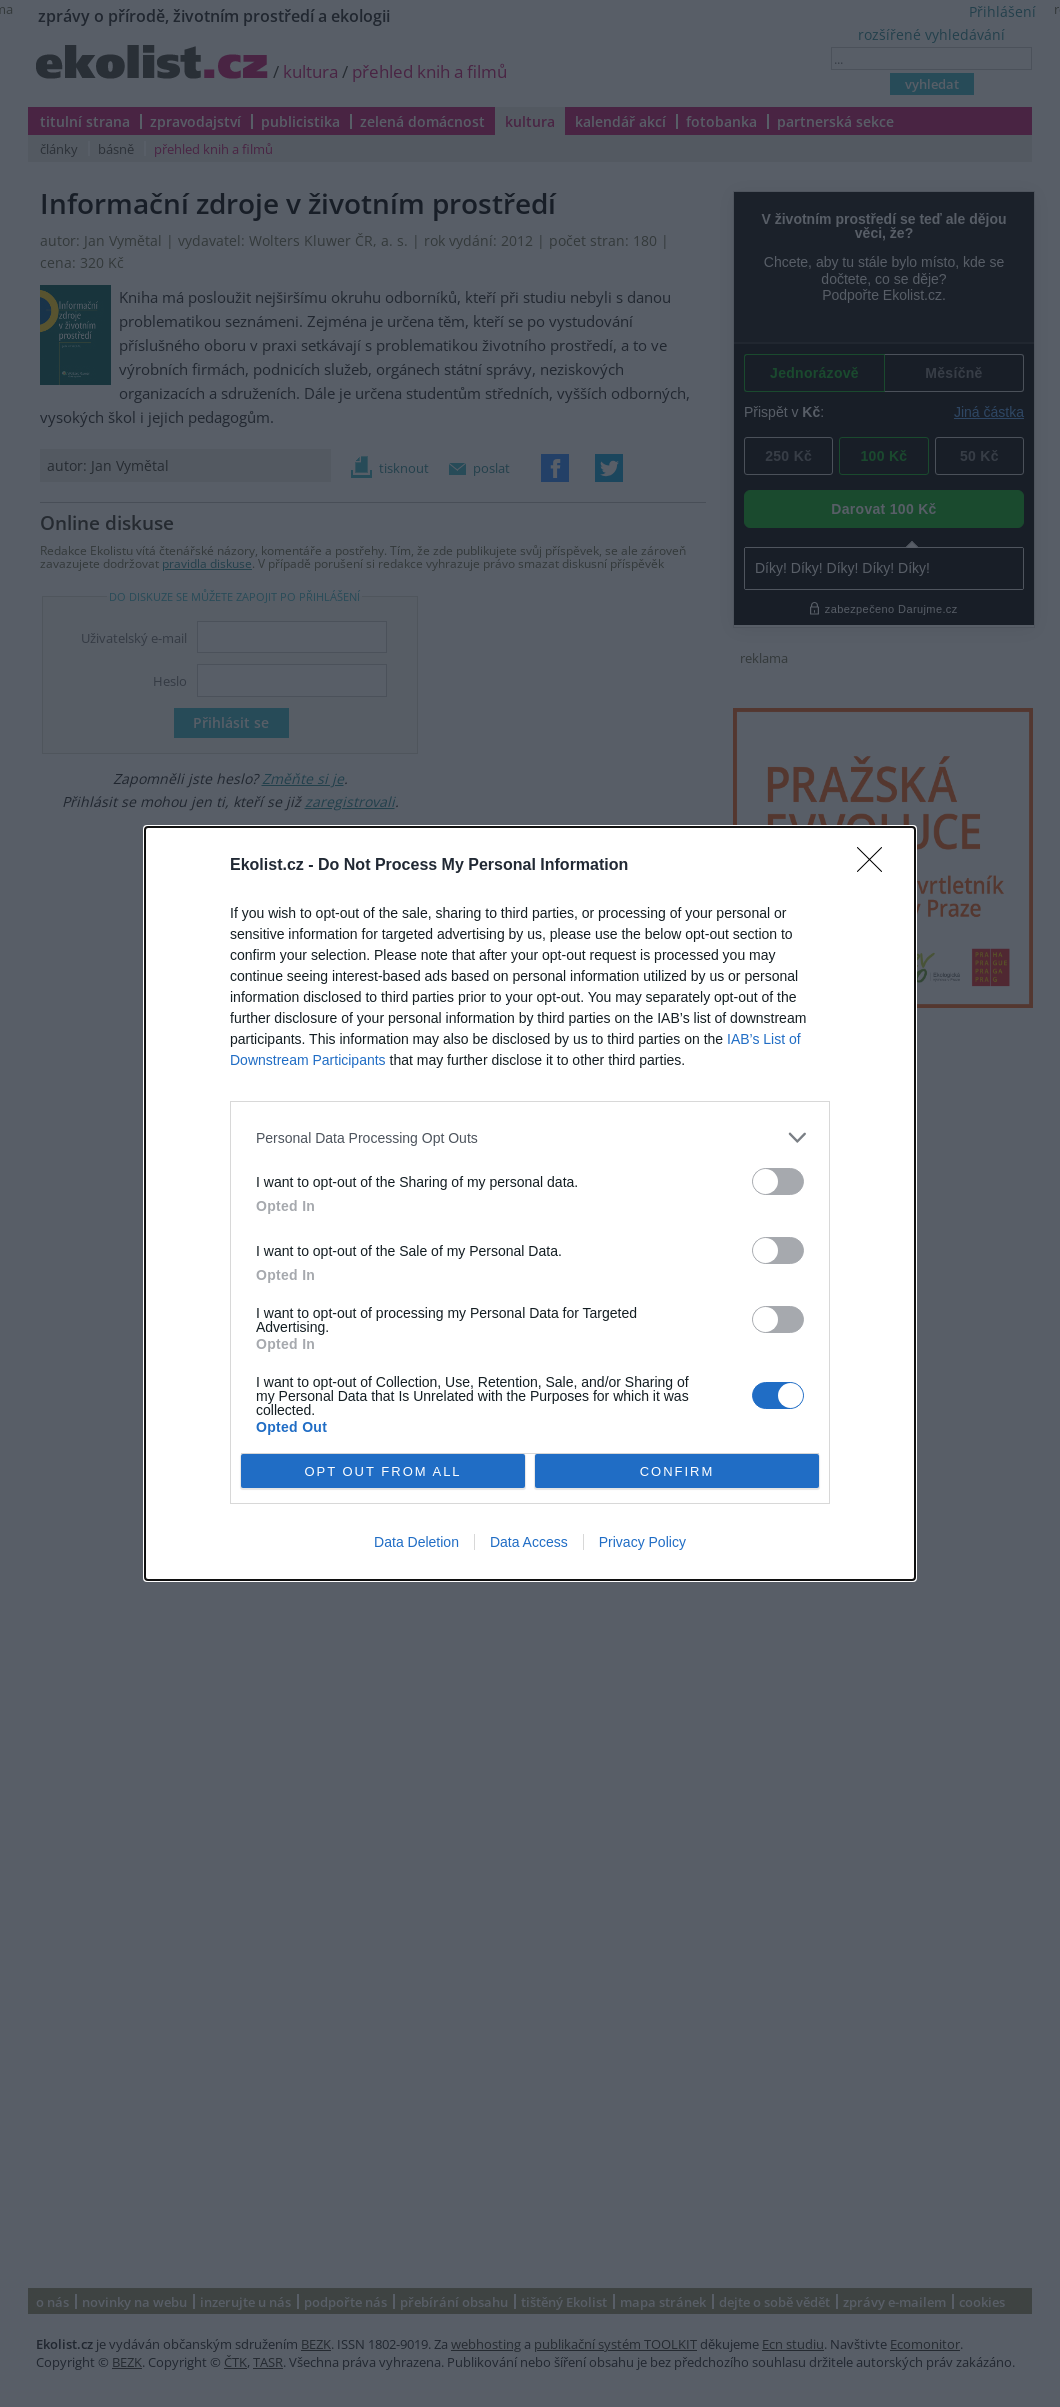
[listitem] (530, 1137)
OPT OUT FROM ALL (382, 1471)
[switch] (778, 1181)
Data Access (529, 1542)
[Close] (876, 866)
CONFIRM (677, 1471)
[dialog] (530, 1203)
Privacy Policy (642, 1542)
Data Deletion (416, 1542)
